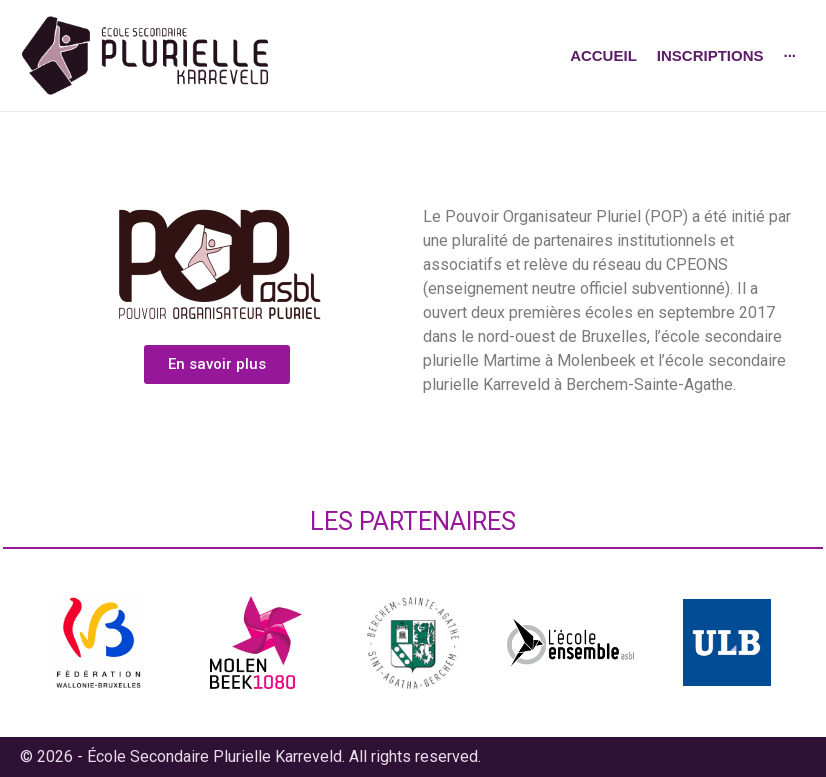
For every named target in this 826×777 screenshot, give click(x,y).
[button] (217, 364)
